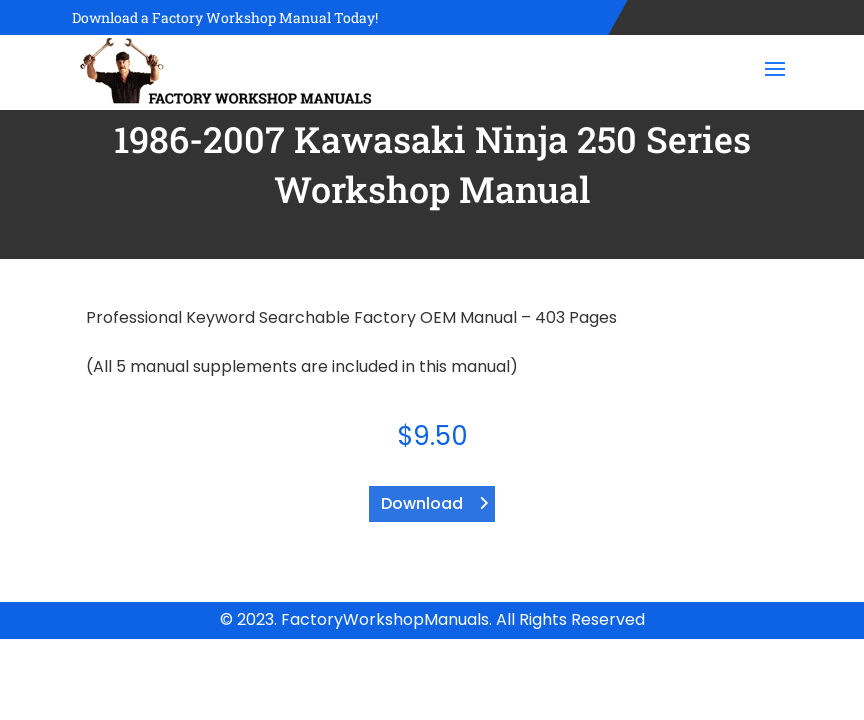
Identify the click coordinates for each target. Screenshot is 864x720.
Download (422, 503)
